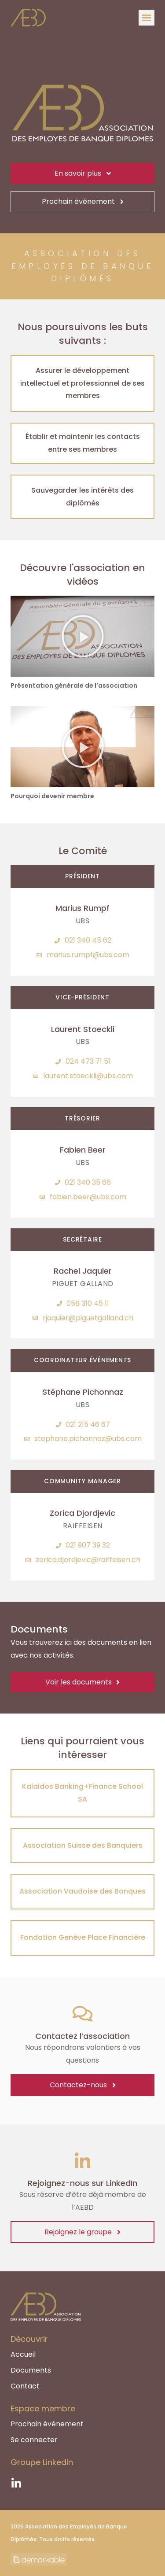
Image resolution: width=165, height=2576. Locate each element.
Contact (25, 2386)
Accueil (23, 2354)
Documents (31, 2370)
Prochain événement (47, 2424)
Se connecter (34, 2440)
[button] (146, 18)
